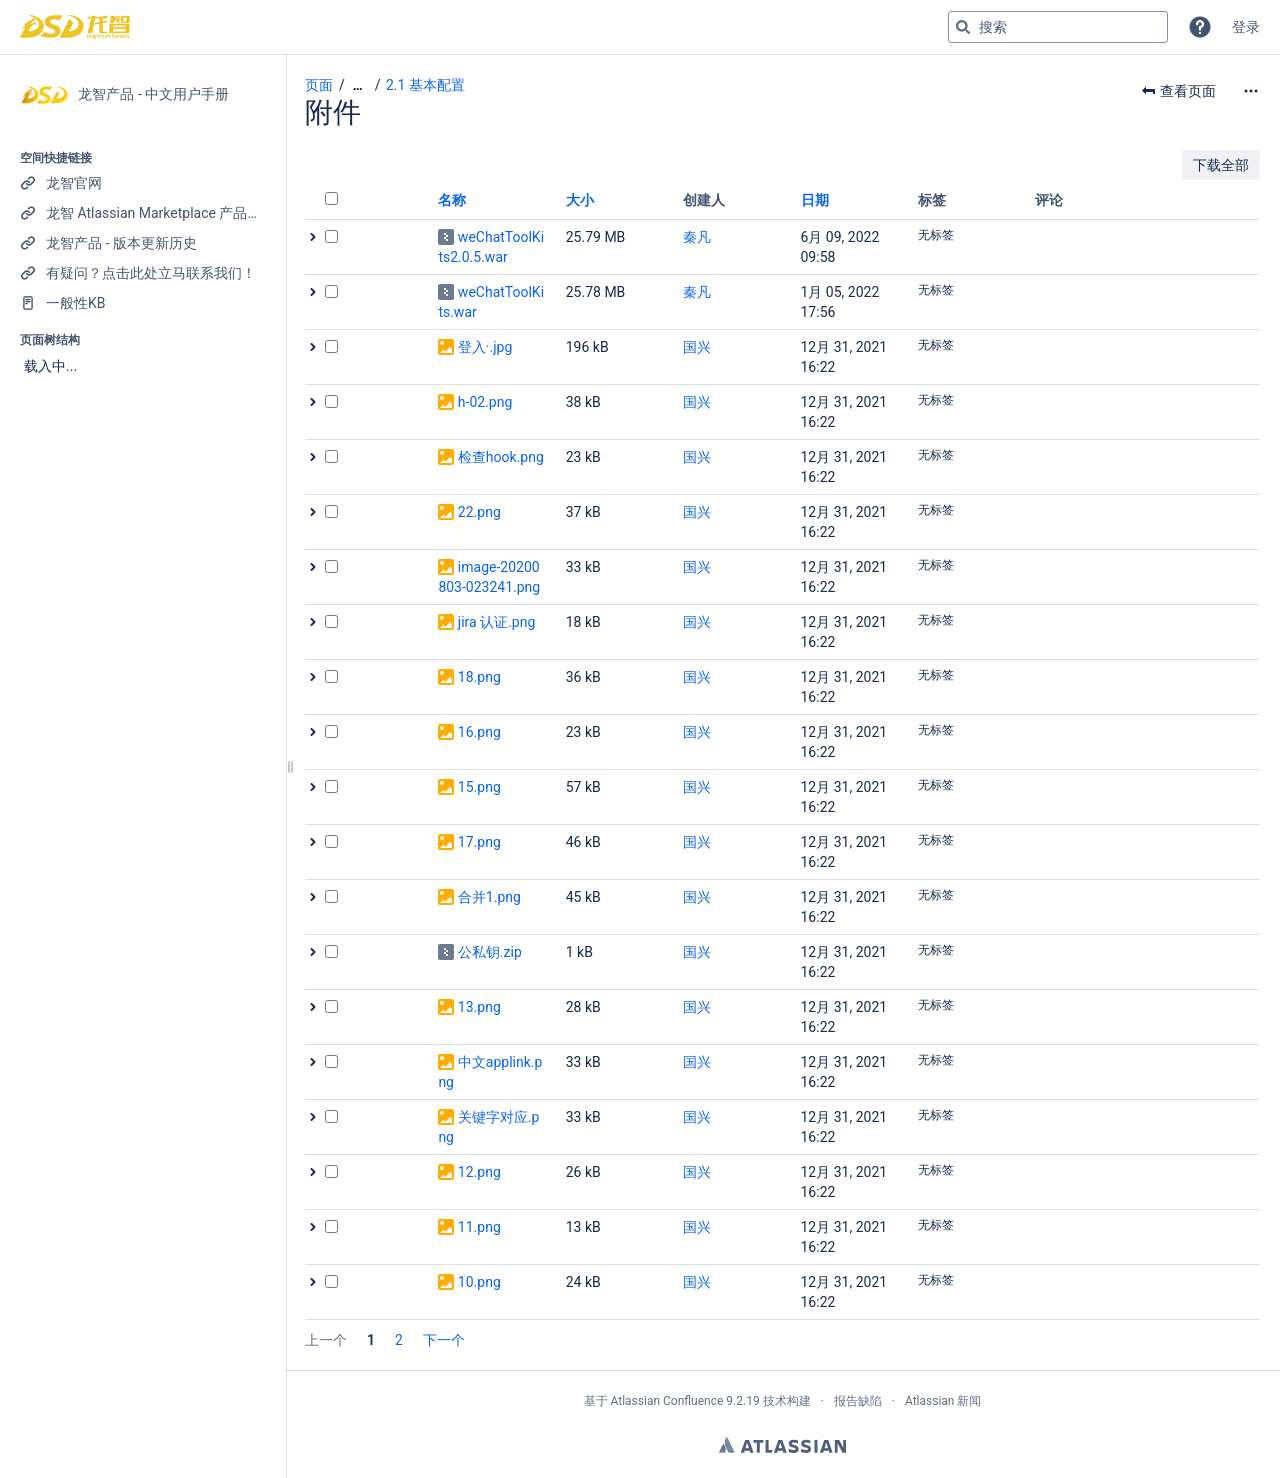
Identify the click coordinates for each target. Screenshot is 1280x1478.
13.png (479, 1007)
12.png (479, 1172)
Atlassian (782, 1445)
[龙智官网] (142, 183)
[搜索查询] (1058, 27)
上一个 (326, 1340)
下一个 (444, 1340)
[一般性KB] (142, 303)
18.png (479, 677)
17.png (479, 842)
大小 (580, 200)
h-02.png (485, 402)
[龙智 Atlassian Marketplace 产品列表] (142, 213)
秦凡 (697, 237)
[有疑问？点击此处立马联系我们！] (142, 273)
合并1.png (489, 897)
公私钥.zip (490, 952)
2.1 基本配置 (425, 85)
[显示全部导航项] (358, 85)
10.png (479, 1282)
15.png (479, 787)
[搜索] (963, 27)
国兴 (697, 347)
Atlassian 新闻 (943, 1401)
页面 (319, 85)
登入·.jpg (485, 347)
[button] (1200, 27)
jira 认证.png (496, 622)
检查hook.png (501, 457)
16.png (479, 732)
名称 (452, 200)
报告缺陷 (858, 1401)
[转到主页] (75, 27)
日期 (815, 200)
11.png (479, 1227)
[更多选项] (1251, 91)
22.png (479, 512)
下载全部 (1221, 165)
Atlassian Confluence (666, 1401)
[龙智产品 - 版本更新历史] (142, 243)
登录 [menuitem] (1246, 27)
